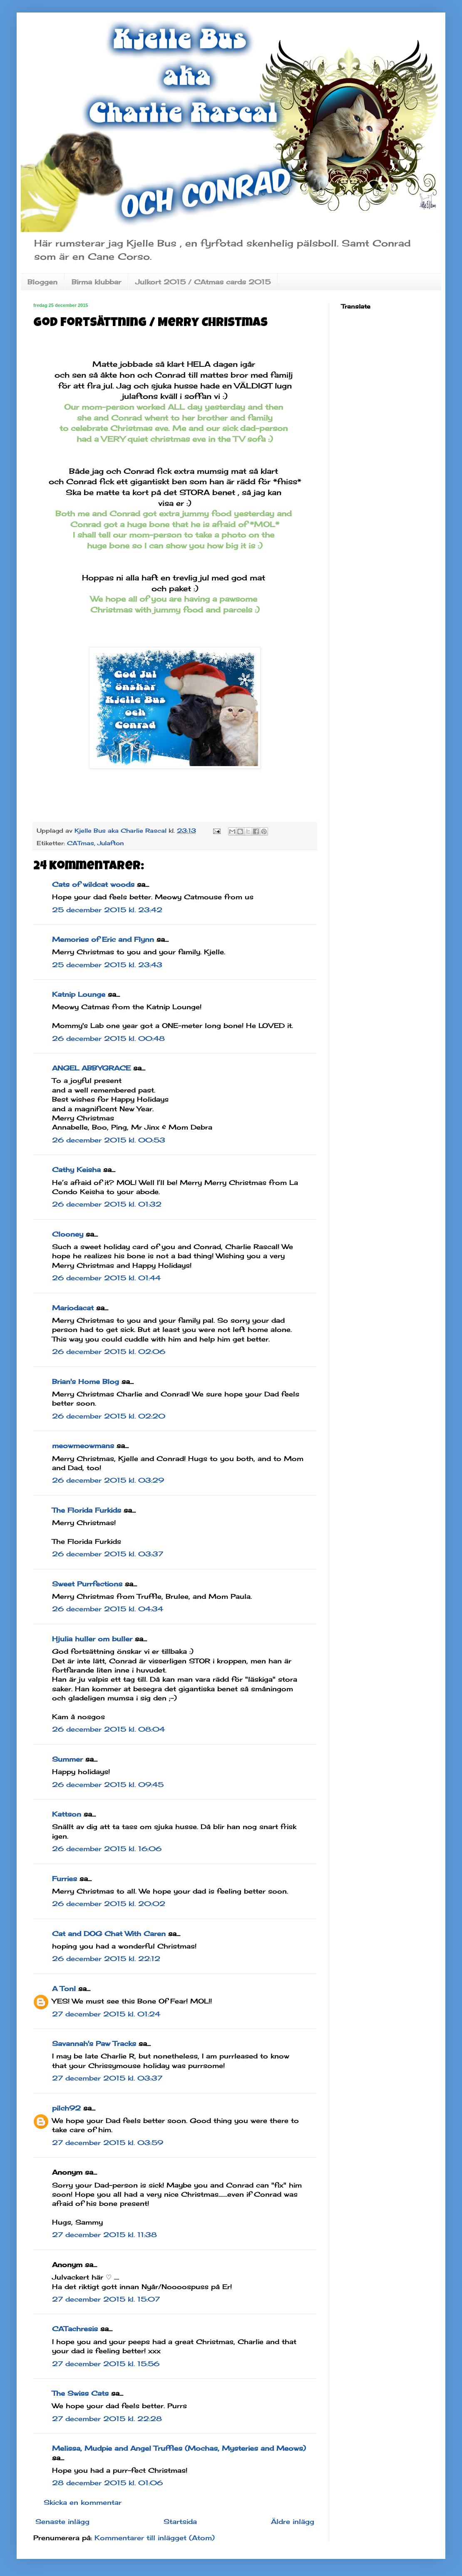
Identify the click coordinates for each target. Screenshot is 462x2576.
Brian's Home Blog (85, 1381)
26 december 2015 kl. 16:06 (106, 1848)
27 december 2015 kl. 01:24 (106, 2014)
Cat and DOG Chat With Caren (109, 1933)
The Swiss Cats (80, 2393)
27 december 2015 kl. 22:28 (107, 2418)
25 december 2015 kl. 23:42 (107, 910)
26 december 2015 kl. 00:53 (108, 1140)
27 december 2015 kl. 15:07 (106, 2299)
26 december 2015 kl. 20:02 (108, 1903)
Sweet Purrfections (87, 1584)
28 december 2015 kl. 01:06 (107, 2483)
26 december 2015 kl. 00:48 (108, 1038)
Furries (64, 1878)
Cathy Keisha (76, 1169)
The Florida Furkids (86, 1510)
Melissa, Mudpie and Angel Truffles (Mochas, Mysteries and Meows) (179, 2448)
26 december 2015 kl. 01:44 (106, 1278)
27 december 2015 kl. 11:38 (104, 2234)
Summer (67, 1759)
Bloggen (42, 282)
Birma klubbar (96, 282)
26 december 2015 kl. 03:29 (108, 1480)
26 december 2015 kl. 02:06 (108, 1351)
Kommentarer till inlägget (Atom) (154, 2538)
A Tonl (64, 1988)
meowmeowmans (83, 1445)
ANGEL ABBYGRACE (91, 1068)
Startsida (180, 2521)
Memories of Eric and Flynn (103, 939)
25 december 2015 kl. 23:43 (107, 965)
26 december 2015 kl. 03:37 (107, 1554)
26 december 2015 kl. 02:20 (108, 1416)
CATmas (80, 842)
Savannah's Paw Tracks (94, 2043)
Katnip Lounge (78, 994)
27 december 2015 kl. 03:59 (107, 2142)
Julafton (110, 842)
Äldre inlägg (292, 2521)
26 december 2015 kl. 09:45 (108, 1784)
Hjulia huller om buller (92, 1639)
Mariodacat (73, 1308)
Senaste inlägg (62, 2521)
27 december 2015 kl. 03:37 (107, 2078)
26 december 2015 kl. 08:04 (108, 1729)
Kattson (66, 1814)
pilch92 (66, 2108)
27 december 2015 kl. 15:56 (105, 2363)
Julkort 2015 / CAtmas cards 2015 (203, 282)
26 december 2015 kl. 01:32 (106, 1204)
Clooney (67, 1234)
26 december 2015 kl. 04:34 (107, 1609)
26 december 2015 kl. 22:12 (106, 1958)
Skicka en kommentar (83, 2502)
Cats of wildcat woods (93, 884)
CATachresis (75, 2329)
